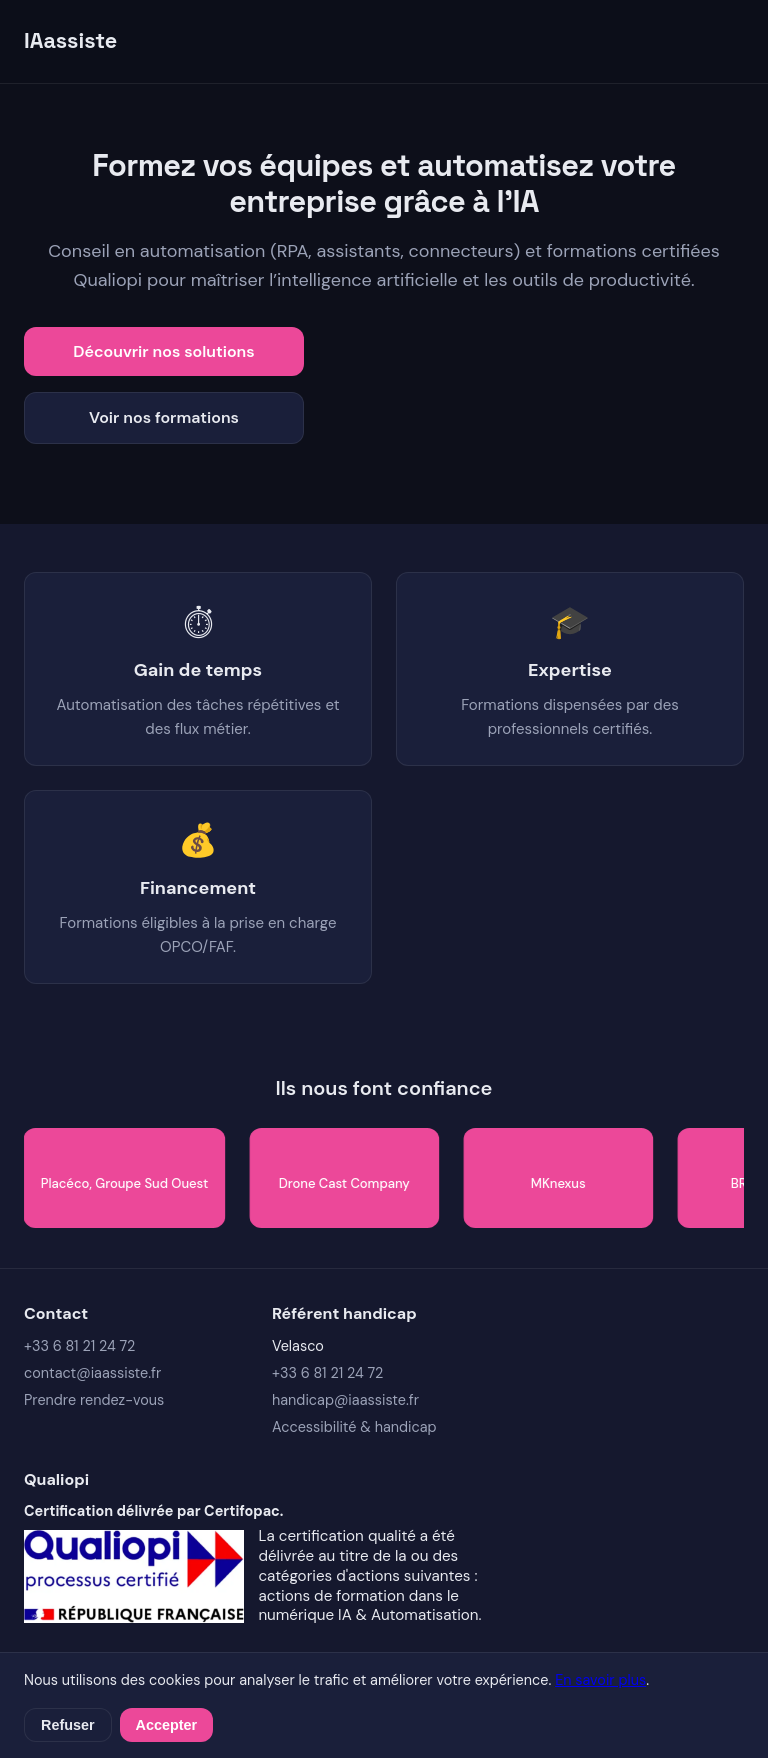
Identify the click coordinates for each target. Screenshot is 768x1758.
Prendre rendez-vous (94, 1400)
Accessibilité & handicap (354, 1427)
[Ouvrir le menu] (728, 41)
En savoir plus (600, 1680)
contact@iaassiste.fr (92, 1373)
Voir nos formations (164, 417)
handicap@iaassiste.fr (345, 1400)
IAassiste (70, 40)
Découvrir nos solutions (163, 351)
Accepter (167, 1725)
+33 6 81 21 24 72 (79, 1346)
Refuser (68, 1725)
